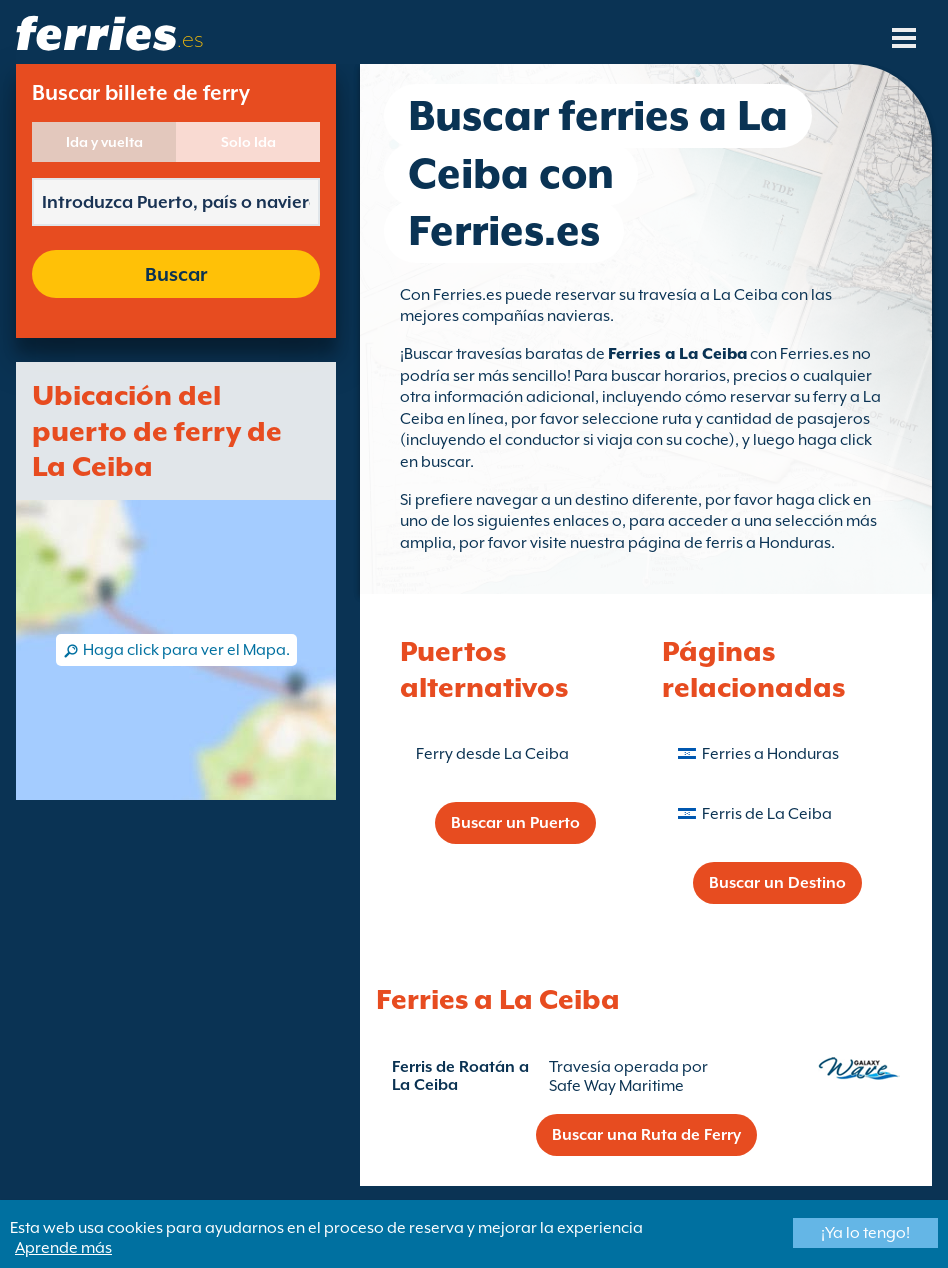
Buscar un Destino (777, 883)
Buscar (176, 274)
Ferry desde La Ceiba (492, 754)
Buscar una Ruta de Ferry (646, 1135)
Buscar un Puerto (515, 823)
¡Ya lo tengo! (865, 1233)
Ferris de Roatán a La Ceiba (460, 1076)
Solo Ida (248, 142)
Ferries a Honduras (770, 754)
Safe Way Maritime (616, 1086)
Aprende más (63, 1248)
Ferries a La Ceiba (677, 354)
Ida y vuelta (104, 142)
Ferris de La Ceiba (767, 814)
